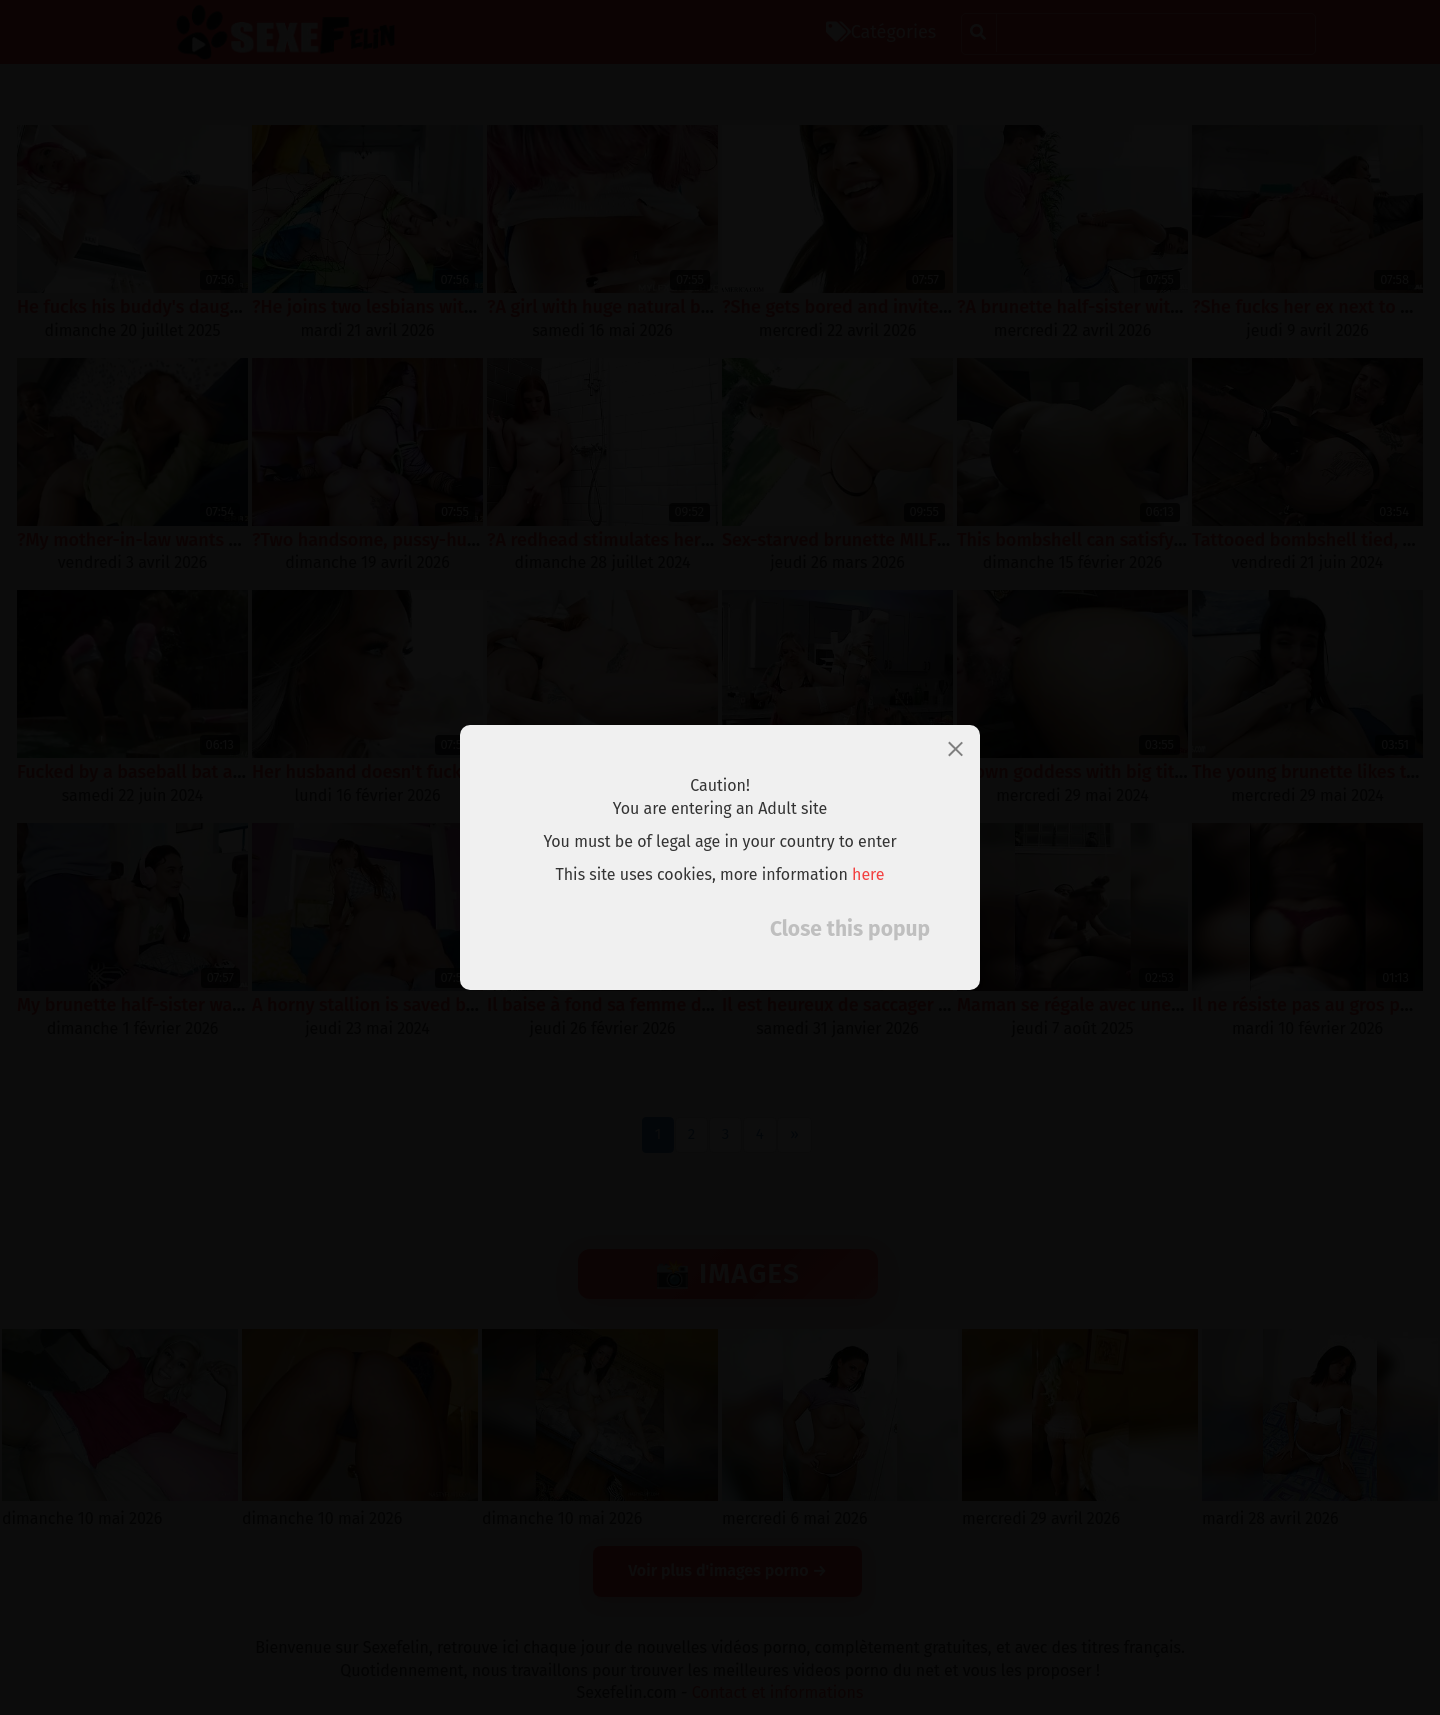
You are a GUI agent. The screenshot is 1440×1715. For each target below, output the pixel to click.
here (868, 874)
